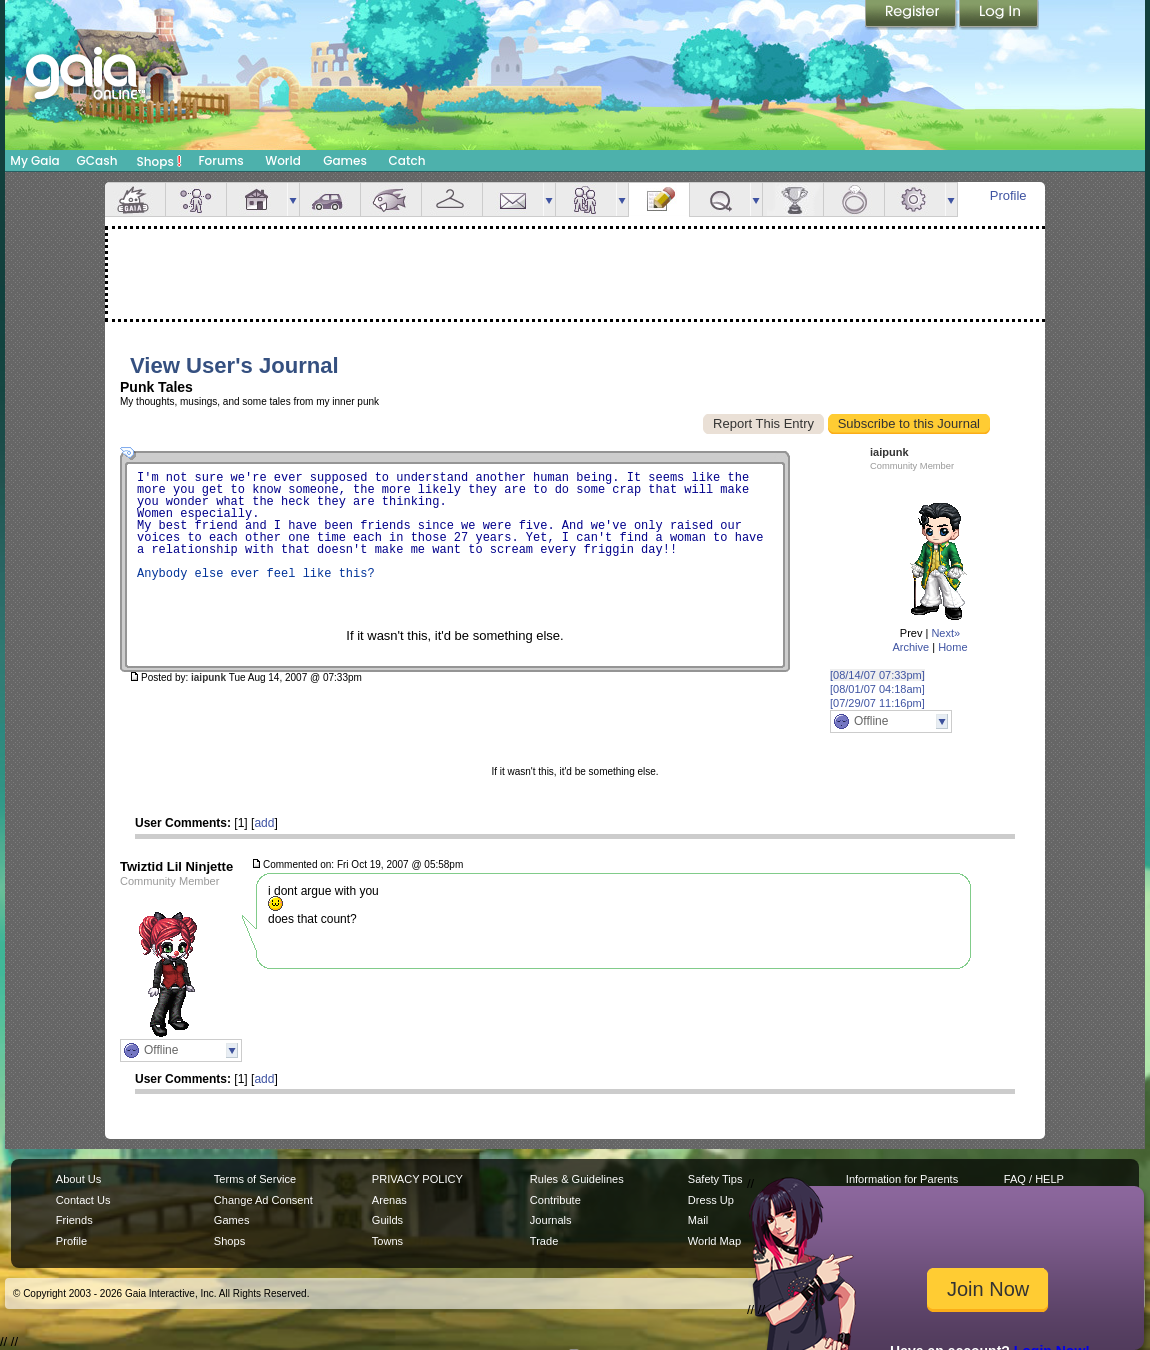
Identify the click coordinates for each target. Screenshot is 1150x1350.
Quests (720, 199)
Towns (387, 1241)
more (293, 199)
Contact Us (83, 1200)
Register (912, 15)
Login (999, 15)
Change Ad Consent (263, 1200)
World (283, 160)
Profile (1008, 195)
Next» (945, 633)
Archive (910, 647)
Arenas (389, 1200)
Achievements (793, 199)
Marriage (854, 199)
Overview (135, 199)
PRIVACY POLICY (417, 1179)
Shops (159, 161)
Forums (220, 160)
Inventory (452, 199)
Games (345, 160)
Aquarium (391, 199)
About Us (78, 1179)
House (257, 199)
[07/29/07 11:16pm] (877, 703)
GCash (97, 160)
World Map (714, 1241)
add (264, 823)
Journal (659, 199)
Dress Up (711, 1200)
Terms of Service (255, 1179)
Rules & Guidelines (577, 1179)
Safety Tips (715, 1179)
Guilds (387, 1220)
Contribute (555, 1200)
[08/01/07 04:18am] (877, 689)
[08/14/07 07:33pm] (877, 675)
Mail (513, 199)
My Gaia (34, 160)
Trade (544, 1241)
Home (952, 647)
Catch (407, 160)
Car (330, 199)
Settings (915, 199)
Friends (586, 199)
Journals (551, 1220)
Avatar (196, 199)
